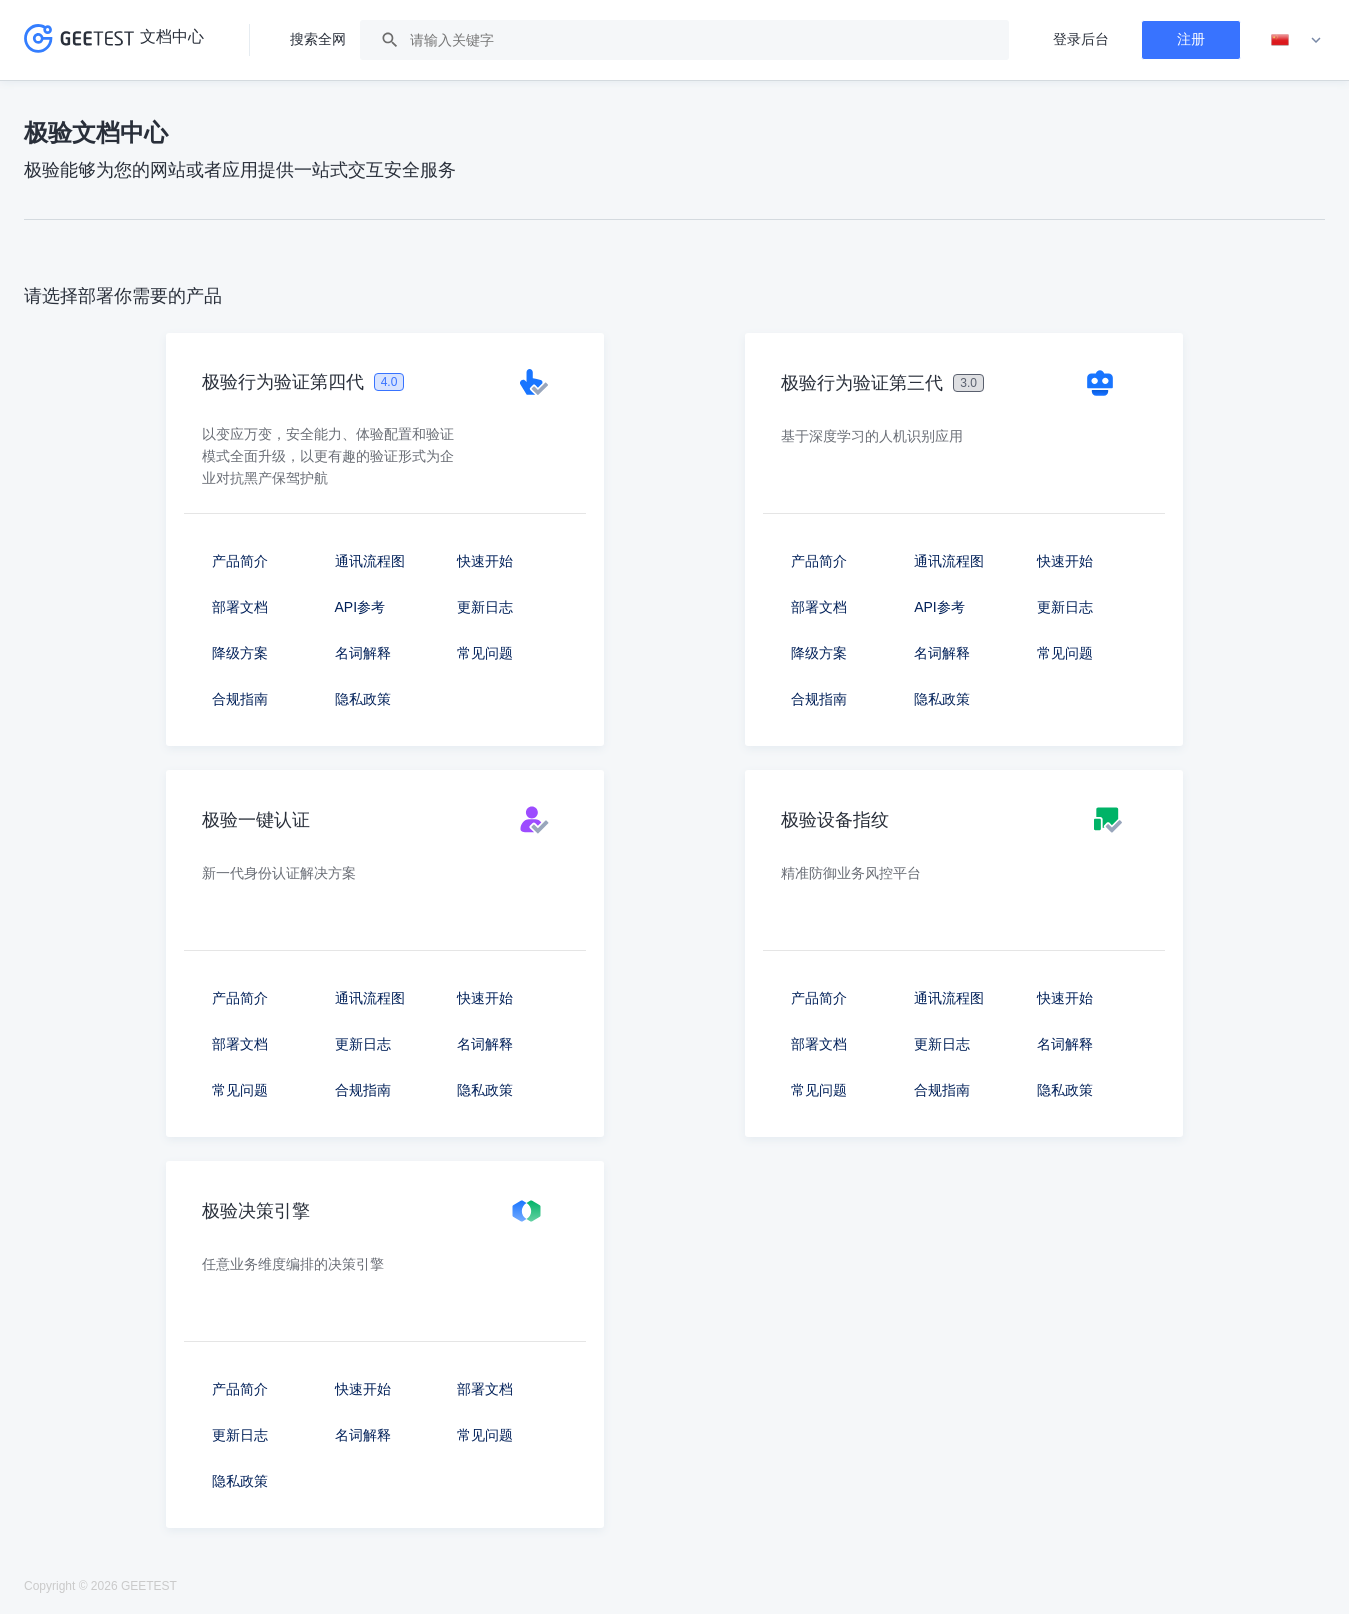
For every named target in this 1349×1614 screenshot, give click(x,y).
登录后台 (1081, 39)
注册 (1191, 39)
